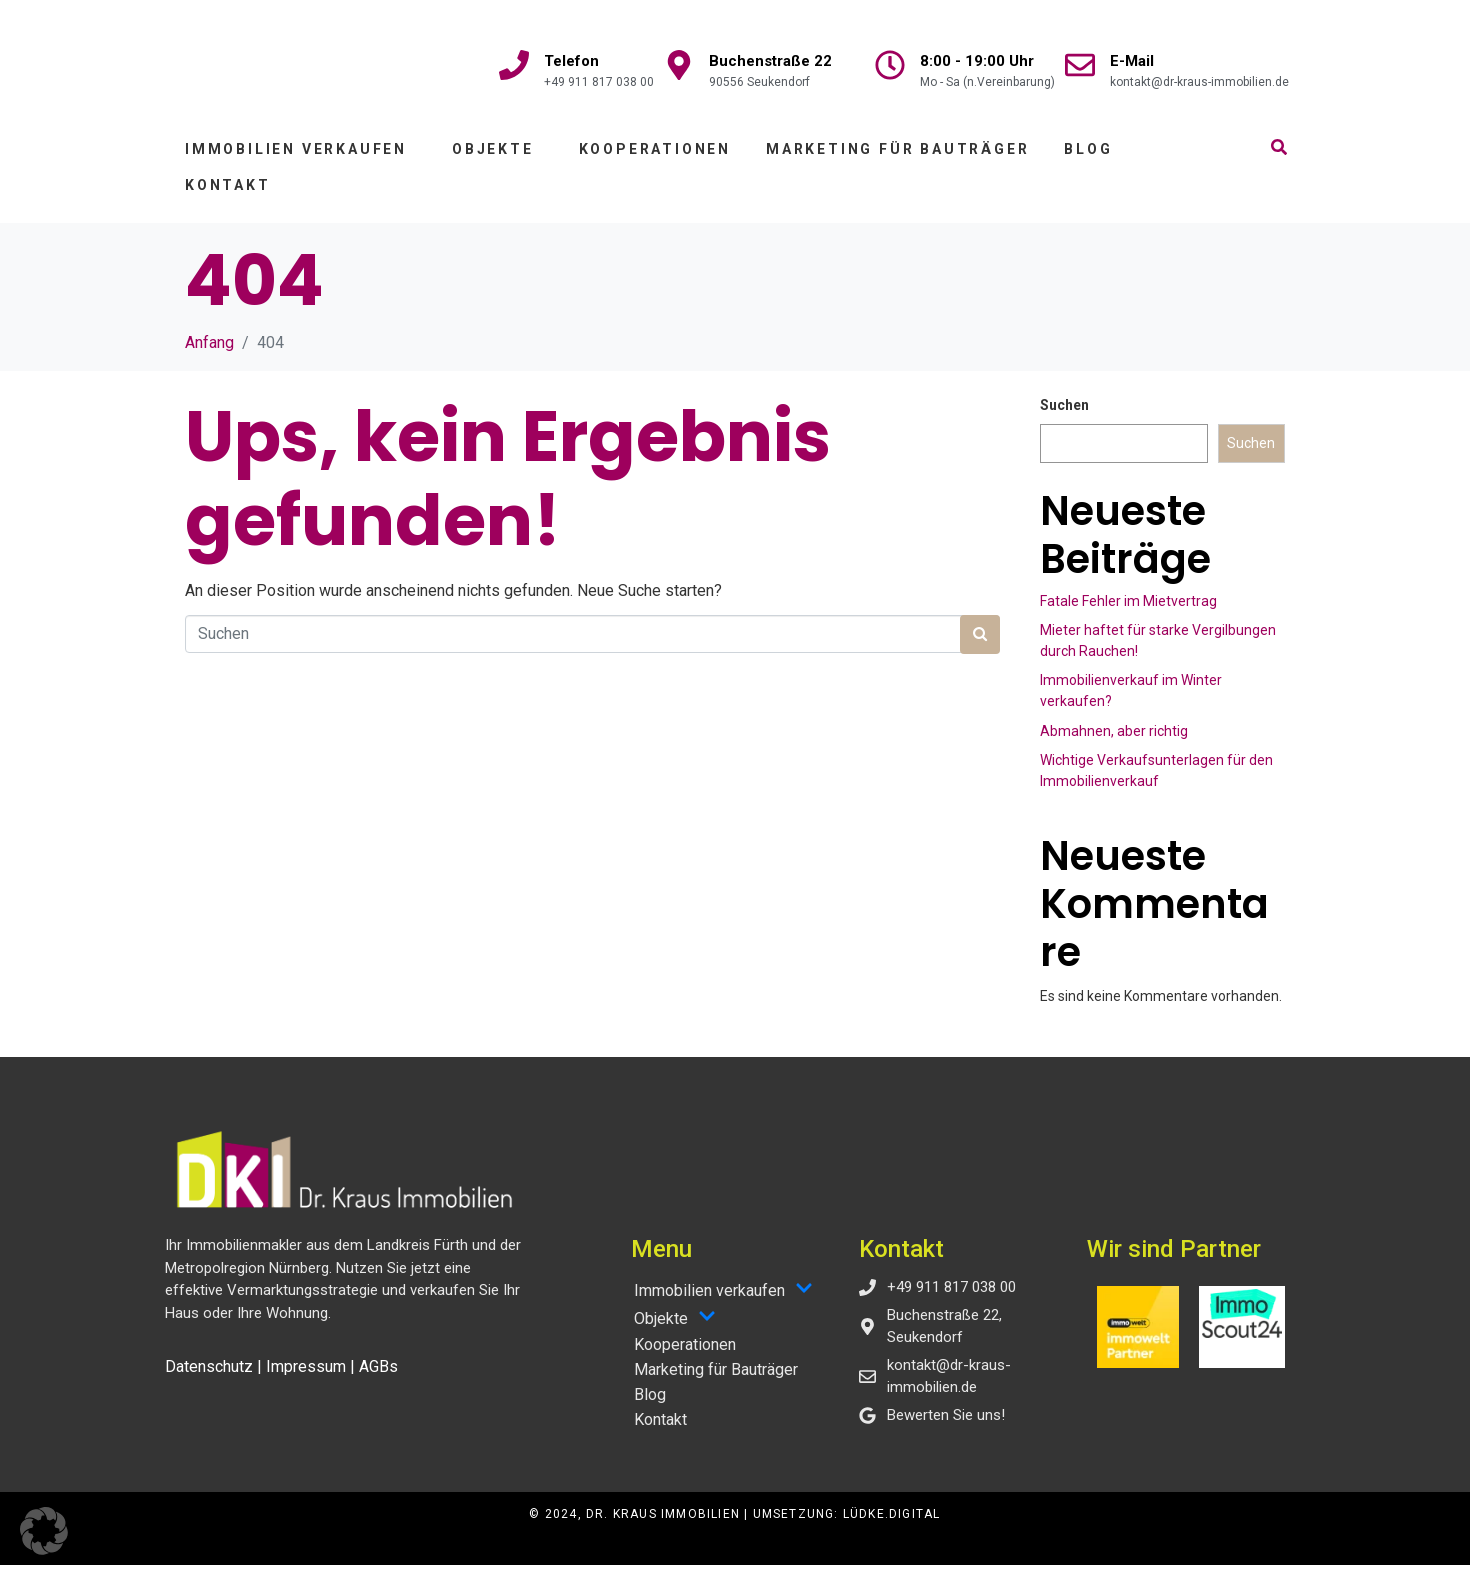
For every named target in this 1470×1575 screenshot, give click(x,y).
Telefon (571, 61)
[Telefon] (514, 65)
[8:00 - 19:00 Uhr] (890, 65)
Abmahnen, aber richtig (1114, 741)
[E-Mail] (1080, 65)
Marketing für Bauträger (897, 159)
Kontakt (228, 195)
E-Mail (1132, 61)
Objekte (493, 159)
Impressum (306, 1376)
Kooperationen (655, 159)
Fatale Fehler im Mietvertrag (1128, 611)
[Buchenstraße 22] (679, 65)
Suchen (1064, 415)
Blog (1088, 159)
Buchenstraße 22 (770, 61)
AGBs (378, 1376)
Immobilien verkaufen (296, 159)
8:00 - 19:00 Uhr (977, 61)
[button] (44, 1531)
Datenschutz (209, 1376)
